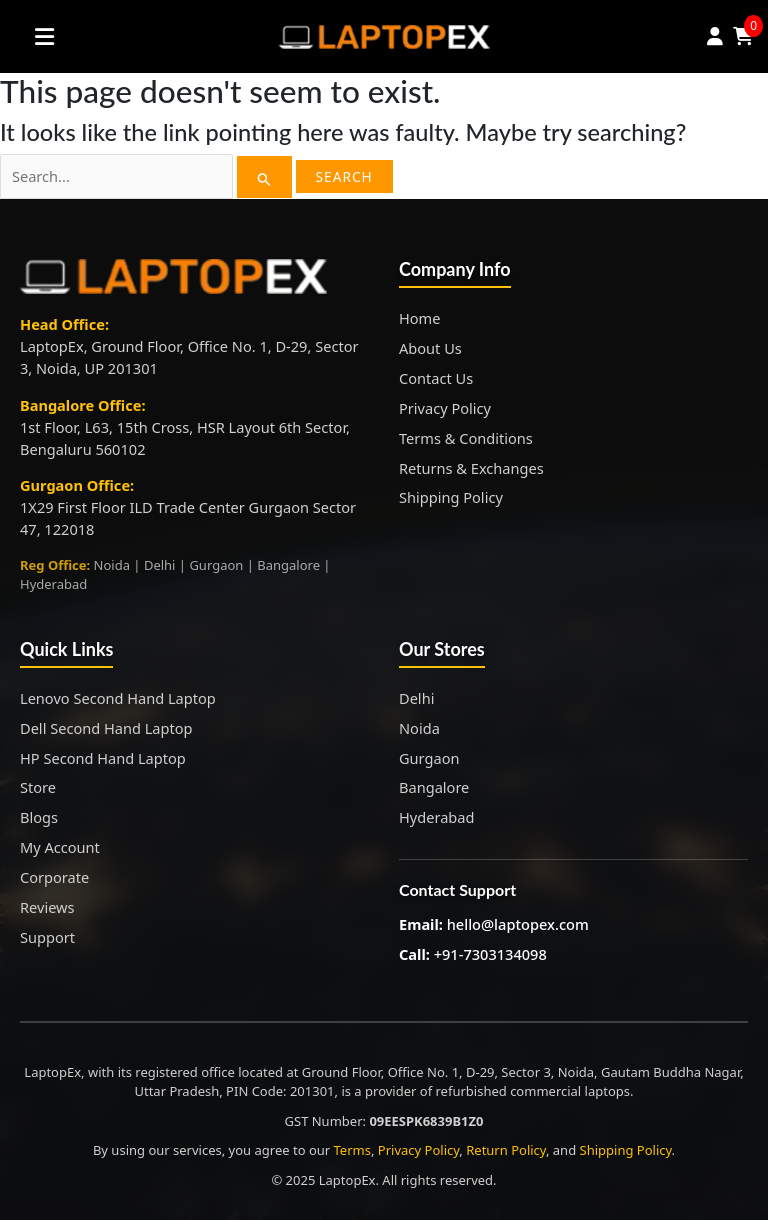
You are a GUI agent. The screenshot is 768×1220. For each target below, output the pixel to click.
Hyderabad (436, 817)
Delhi (416, 698)
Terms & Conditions (466, 438)
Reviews (47, 907)
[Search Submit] (264, 177)
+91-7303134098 (490, 954)
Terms (352, 1150)
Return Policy (506, 1150)
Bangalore (434, 787)
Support (47, 937)
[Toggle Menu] (45, 36)
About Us (430, 348)
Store (38, 787)
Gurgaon (429, 758)
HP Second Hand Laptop (103, 758)
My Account (60, 847)
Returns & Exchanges (471, 468)
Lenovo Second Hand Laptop (118, 698)
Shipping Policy (451, 497)
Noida (419, 728)
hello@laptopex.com (518, 924)
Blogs (39, 817)
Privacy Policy (445, 408)
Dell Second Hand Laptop (106, 728)
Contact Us (436, 378)
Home (419, 318)
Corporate (54, 877)
